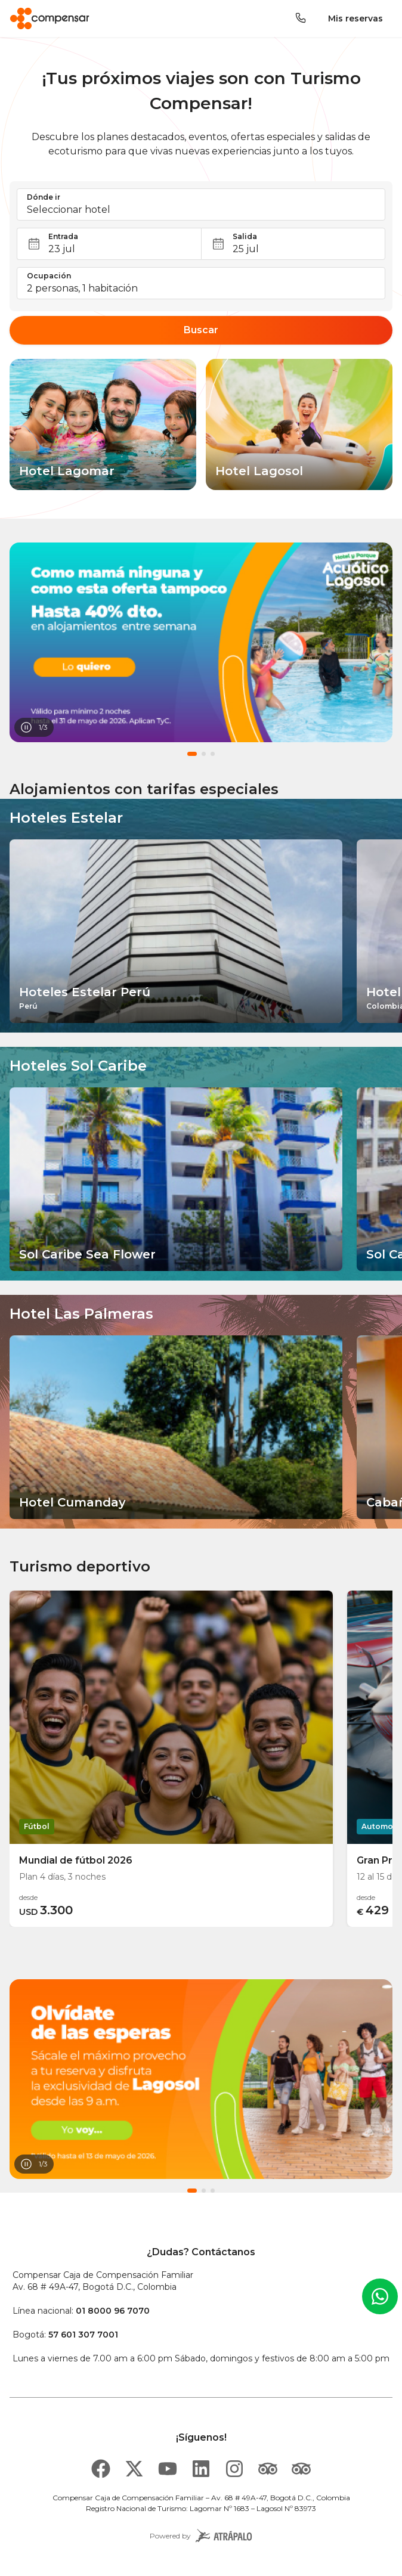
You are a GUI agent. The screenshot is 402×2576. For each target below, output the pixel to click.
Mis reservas (355, 18)
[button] (201, 204)
